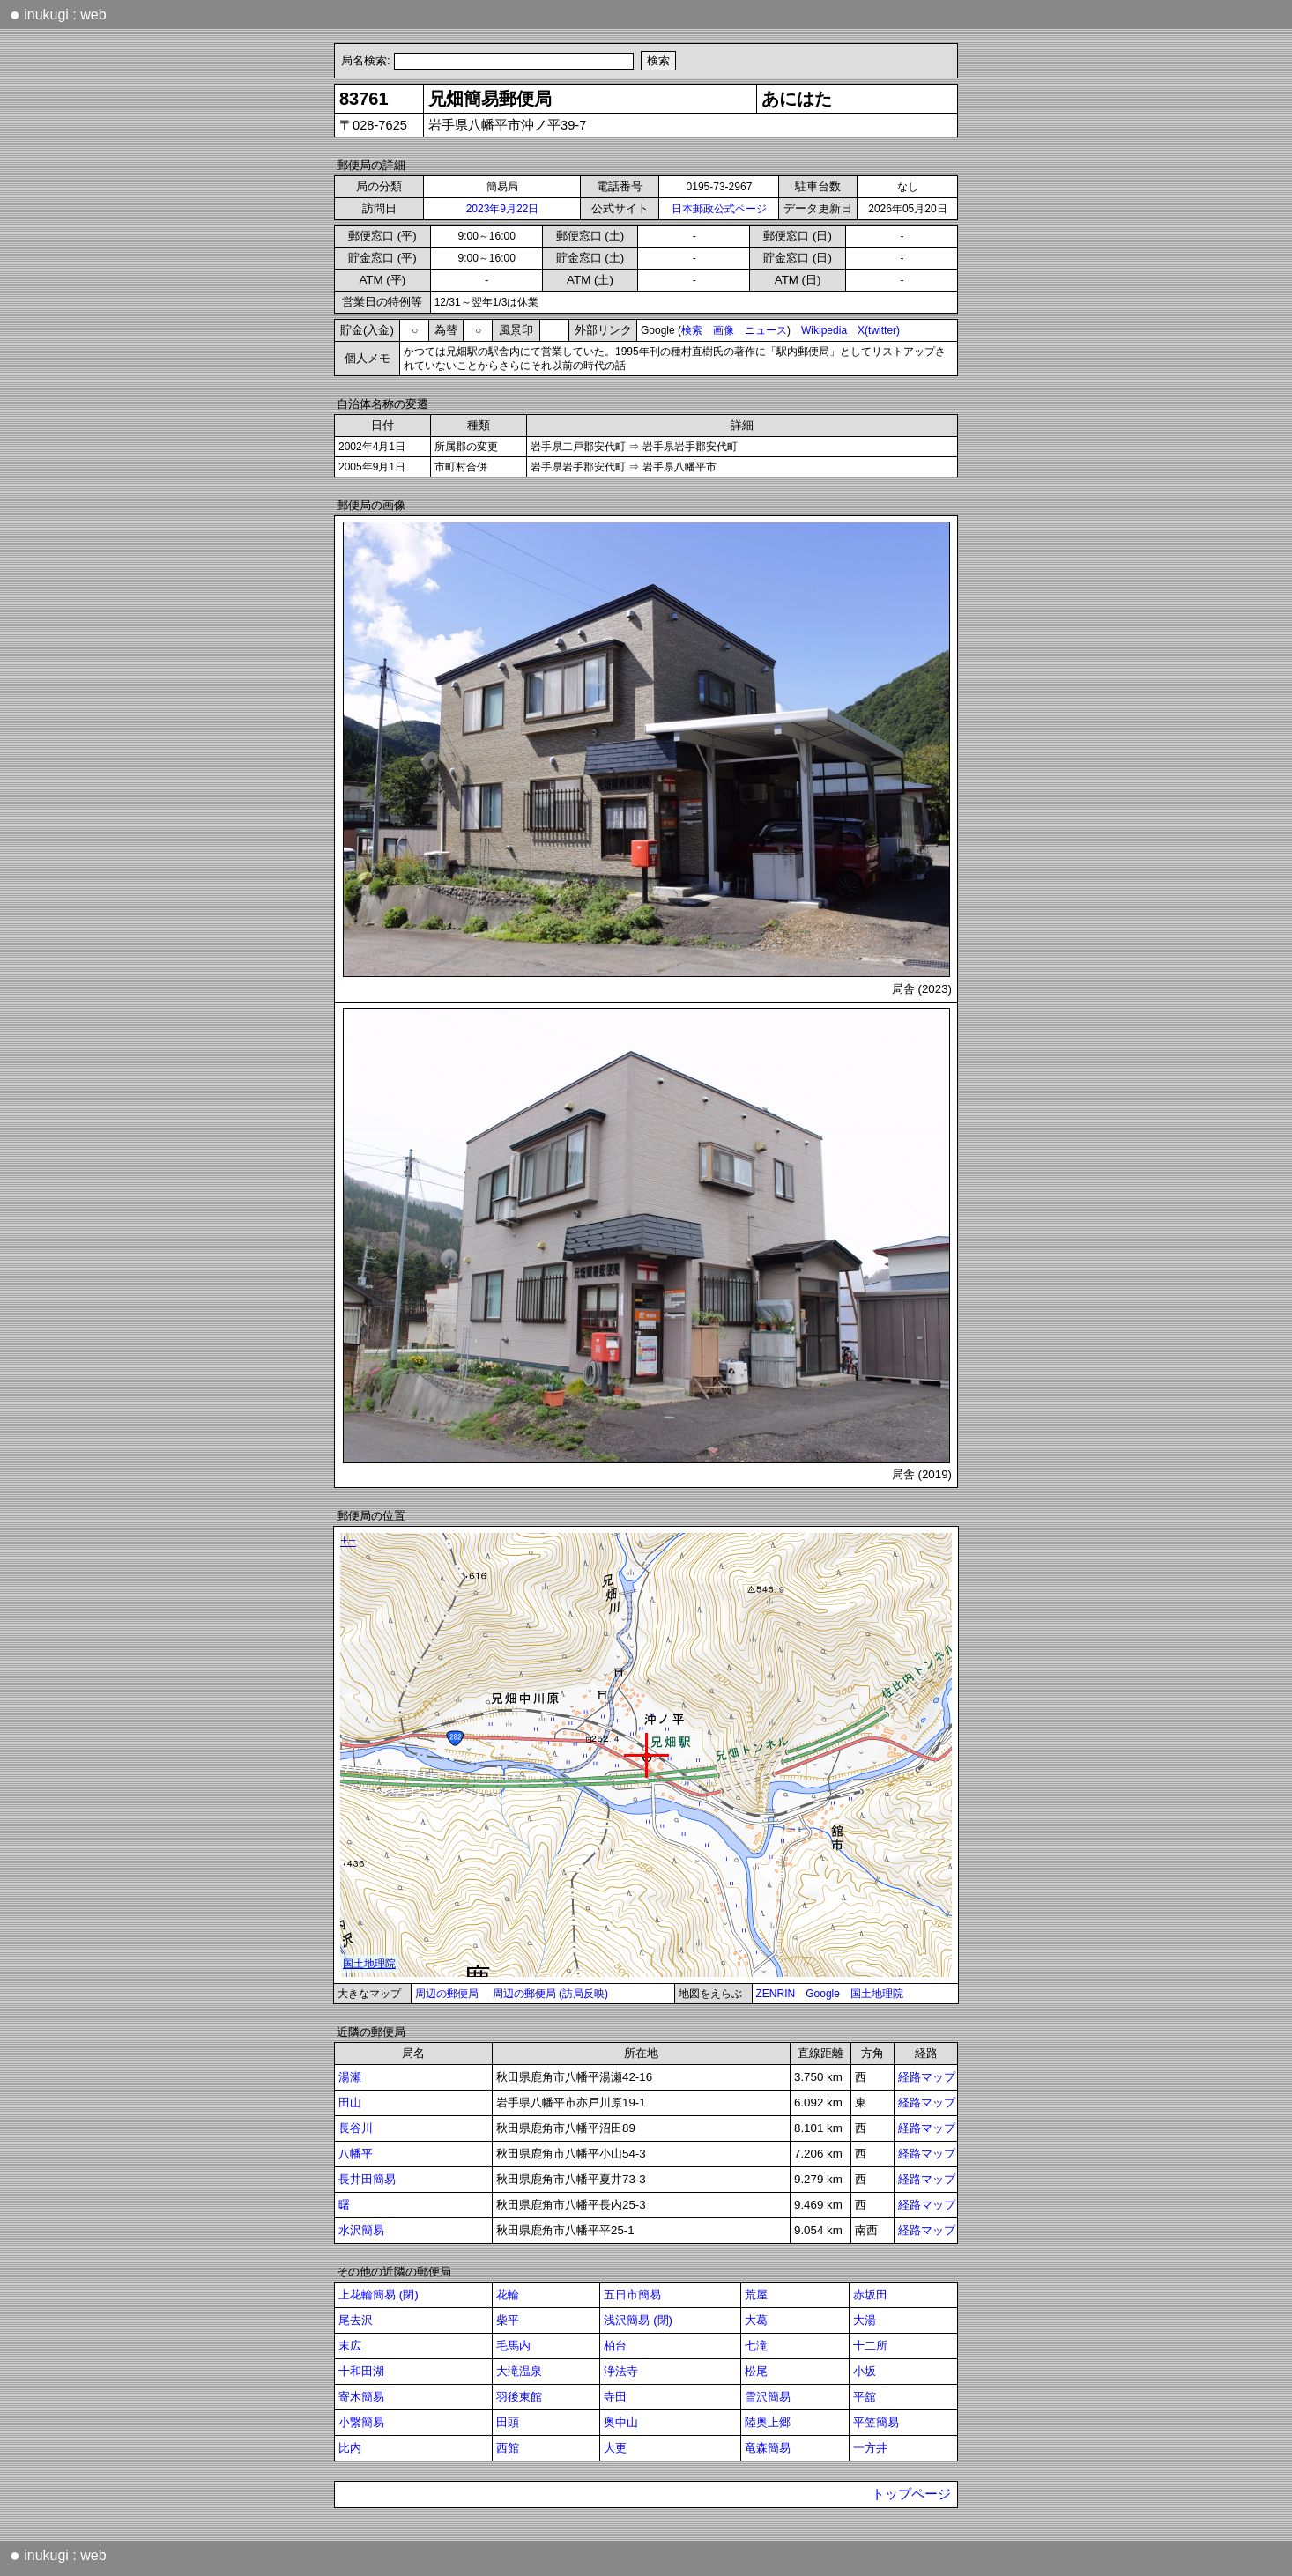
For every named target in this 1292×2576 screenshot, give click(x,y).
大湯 (864, 2320)
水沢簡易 (361, 2230)
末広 (349, 2345)
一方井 (870, 2447)
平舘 (864, 2396)
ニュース (766, 330)
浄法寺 (621, 2371)
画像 (723, 330)
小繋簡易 (361, 2422)
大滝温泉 (519, 2371)
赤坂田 (870, 2294)
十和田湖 (361, 2371)
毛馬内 (513, 2345)
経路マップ (926, 2077)
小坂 (864, 2371)
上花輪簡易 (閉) (378, 2294)
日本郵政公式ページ (719, 209)
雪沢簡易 (768, 2396)
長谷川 (355, 2128)
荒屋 (756, 2294)
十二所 (870, 2345)
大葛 (756, 2320)
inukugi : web (58, 14)
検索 (691, 330)
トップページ (911, 2494)
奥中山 (621, 2422)
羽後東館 (519, 2396)
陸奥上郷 (768, 2422)
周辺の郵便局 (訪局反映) (550, 1994)
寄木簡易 (361, 2396)
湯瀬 (349, 2077)
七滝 (756, 2345)
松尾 (756, 2371)
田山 (349, 2102)
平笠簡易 (876, 2422)
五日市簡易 (632, 2294)
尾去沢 (355, 2320)
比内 (349, 2447)
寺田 (615, 2396)
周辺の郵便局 (447, 1994)
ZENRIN (776, 1994)
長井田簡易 (367, 2179)
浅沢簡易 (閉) (638, 2320)
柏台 (615, 2345)
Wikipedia (824, 330)
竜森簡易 (768, 2447)
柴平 (507, 2320)
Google (823, 1994)
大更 (615, 2447)
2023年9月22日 (502, 209)
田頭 (507, 2422)
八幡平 (355, 2153)
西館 (507, 2447)
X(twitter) (879, 330)
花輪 (507, 2294)
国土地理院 (876, 1994)
